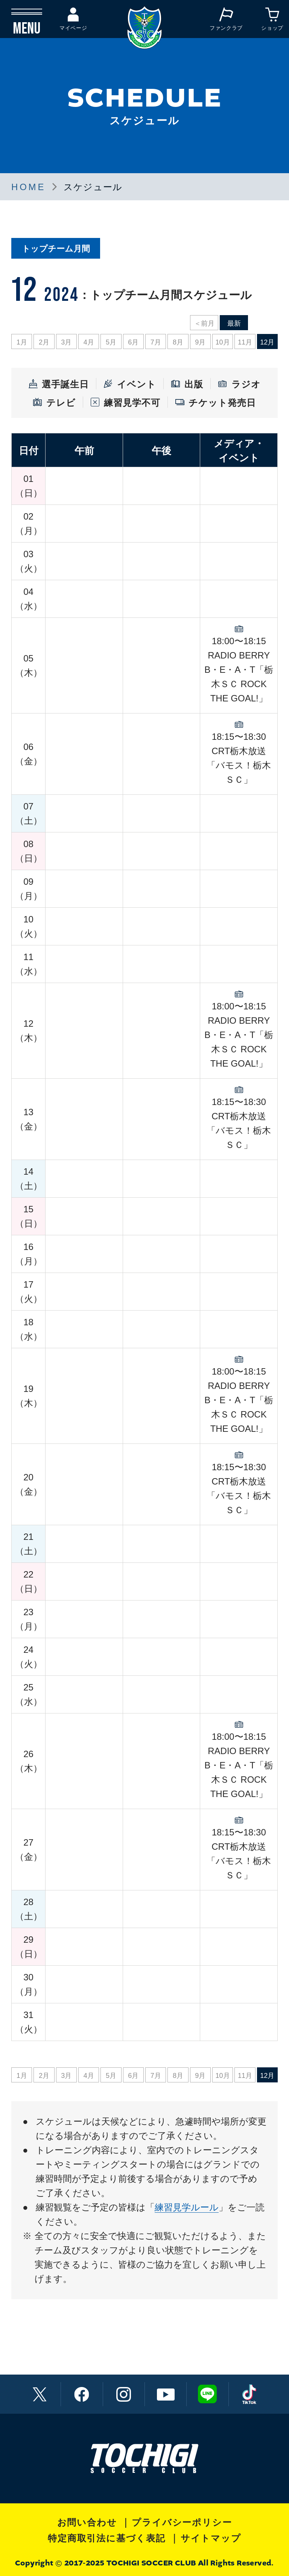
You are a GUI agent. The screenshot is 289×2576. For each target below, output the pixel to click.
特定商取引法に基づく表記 (107, 2538)
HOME (28, 187)
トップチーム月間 (56, 248)
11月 (245, 342)
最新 (234, 323)
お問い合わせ (87, 2522)
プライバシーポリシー (182, 2522)
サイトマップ (211, 2538)
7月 (156, 342)
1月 (22, 342)
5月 (111, 342)
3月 (66, 342)
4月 (89, 342)
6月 (133, 342)
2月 (44, 342)
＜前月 (204, 323)
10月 (223, 342)
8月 (178, 342)
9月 (200, 342)
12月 (267, 342)
